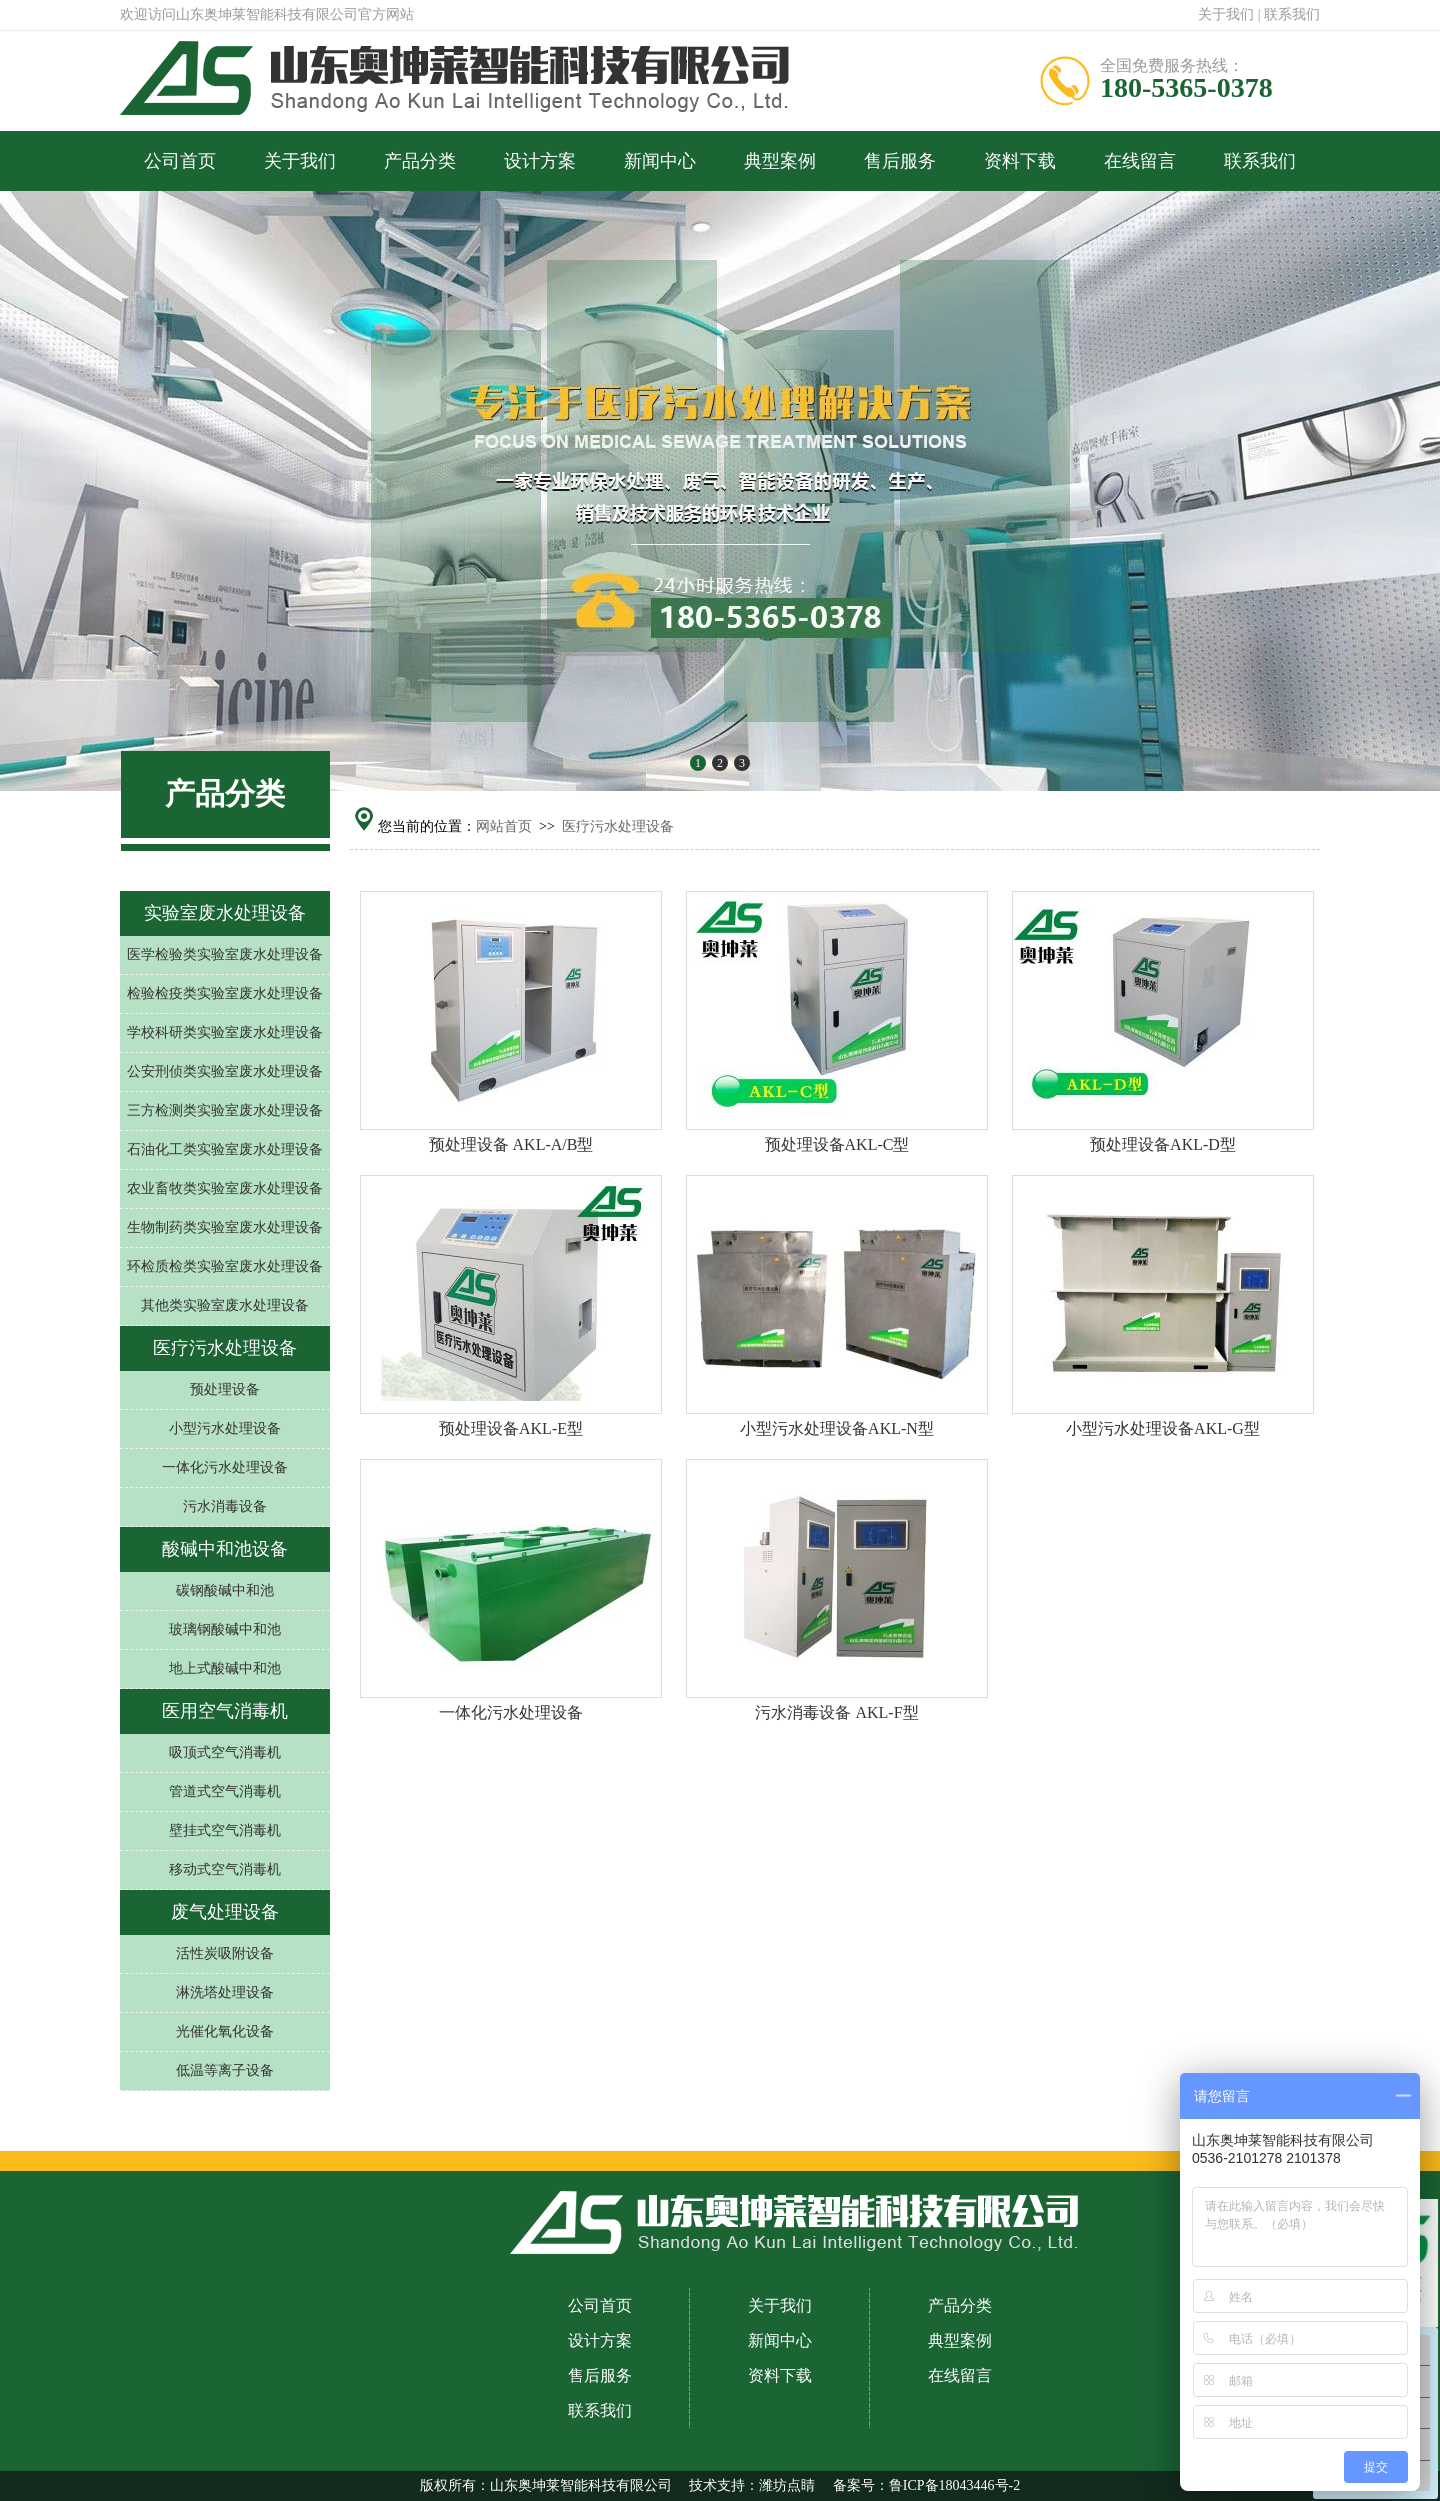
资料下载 (1020, 161)
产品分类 (420, 161)
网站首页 (504, 826)
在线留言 (1140, 161)
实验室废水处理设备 (225, 913)
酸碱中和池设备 (225, 1549)
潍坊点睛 (787, 2485)
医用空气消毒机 (225, 1711)
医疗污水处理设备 (618, 826)
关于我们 (1226, 14)
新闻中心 (660, 161)
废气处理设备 (225, 1912)
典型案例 (780, 161)
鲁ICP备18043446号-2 (954, 2485)
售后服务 (900, 161)
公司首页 (180, 161)
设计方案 (540, 161)
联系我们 (1292, 14)
